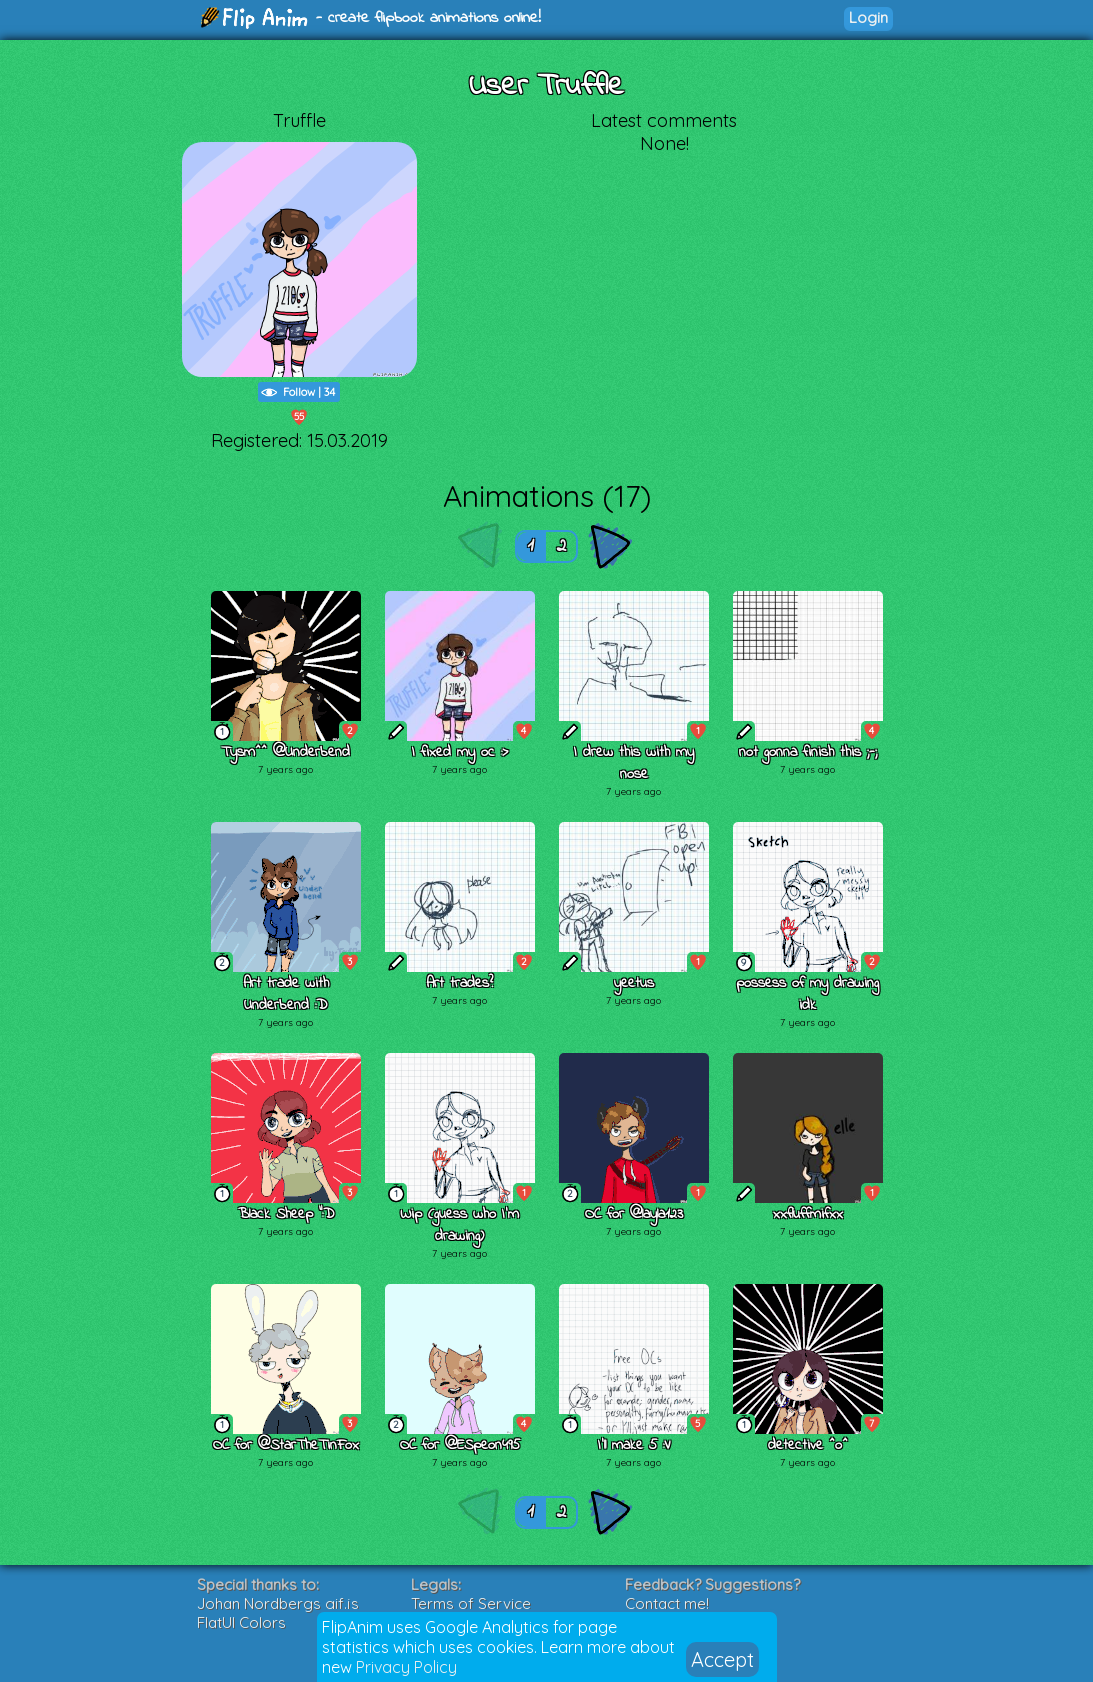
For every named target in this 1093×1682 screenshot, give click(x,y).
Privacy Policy (406, 1667)
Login (868, 17)
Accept (722, 1659)
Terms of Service (471, 1603)
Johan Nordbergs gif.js (278, 1603)
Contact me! (667, 1603)
